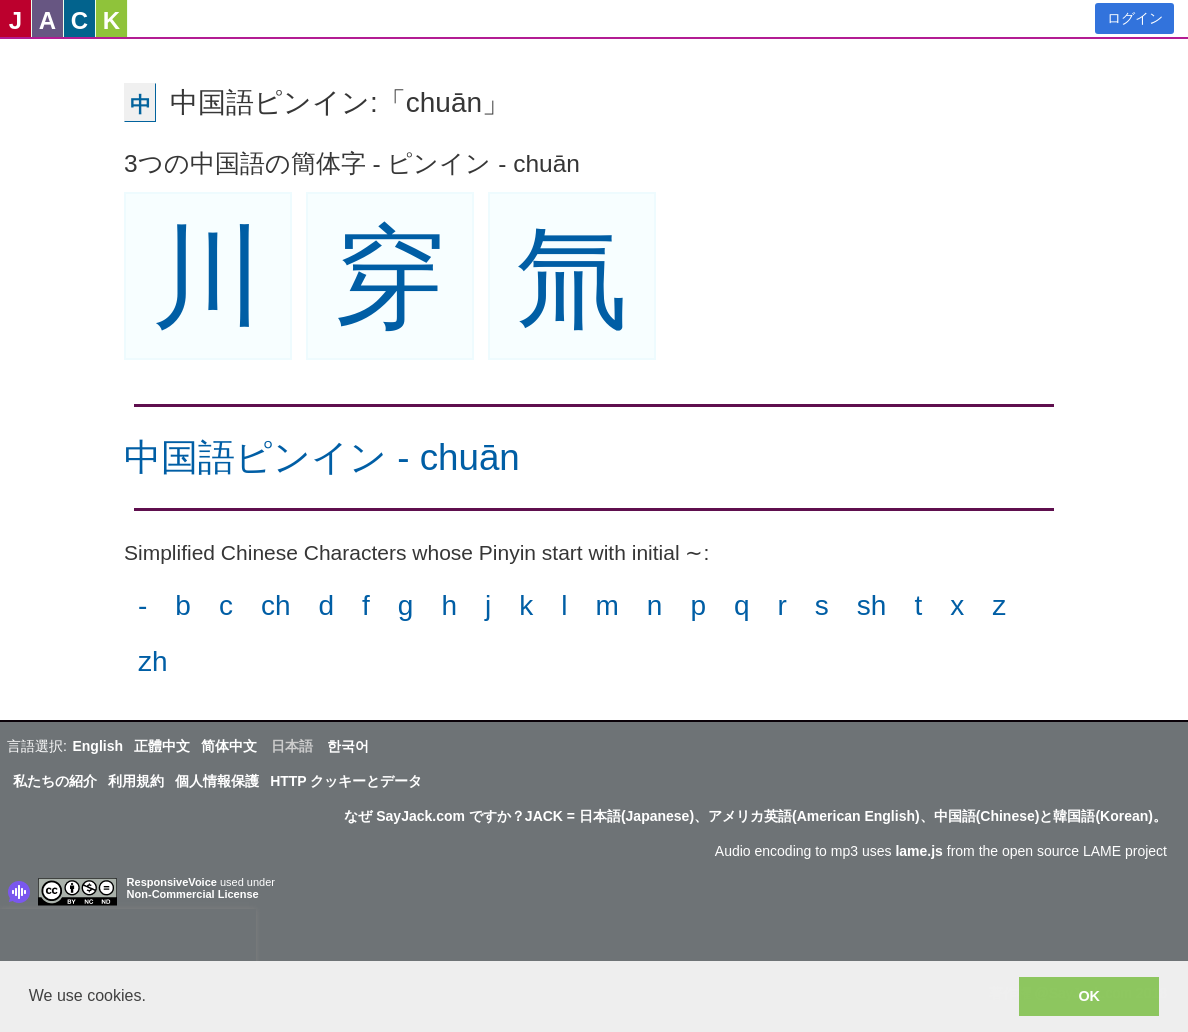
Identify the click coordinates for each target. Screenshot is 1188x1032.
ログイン (1135, 18)
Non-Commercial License (193, 894)
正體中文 (162, 746)
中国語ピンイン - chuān (322, 457)
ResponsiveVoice (172, 882)
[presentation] (128, 939)
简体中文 (229, 746)
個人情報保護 (217, 781)
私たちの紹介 (55, 781)
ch (276, 605)
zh (153, 661)
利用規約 (136, 781)
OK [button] (1089, 996)
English (97, 746)
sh (872, 605)
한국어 (348, 746)
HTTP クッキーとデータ (346, 781)
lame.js (918, 851)
